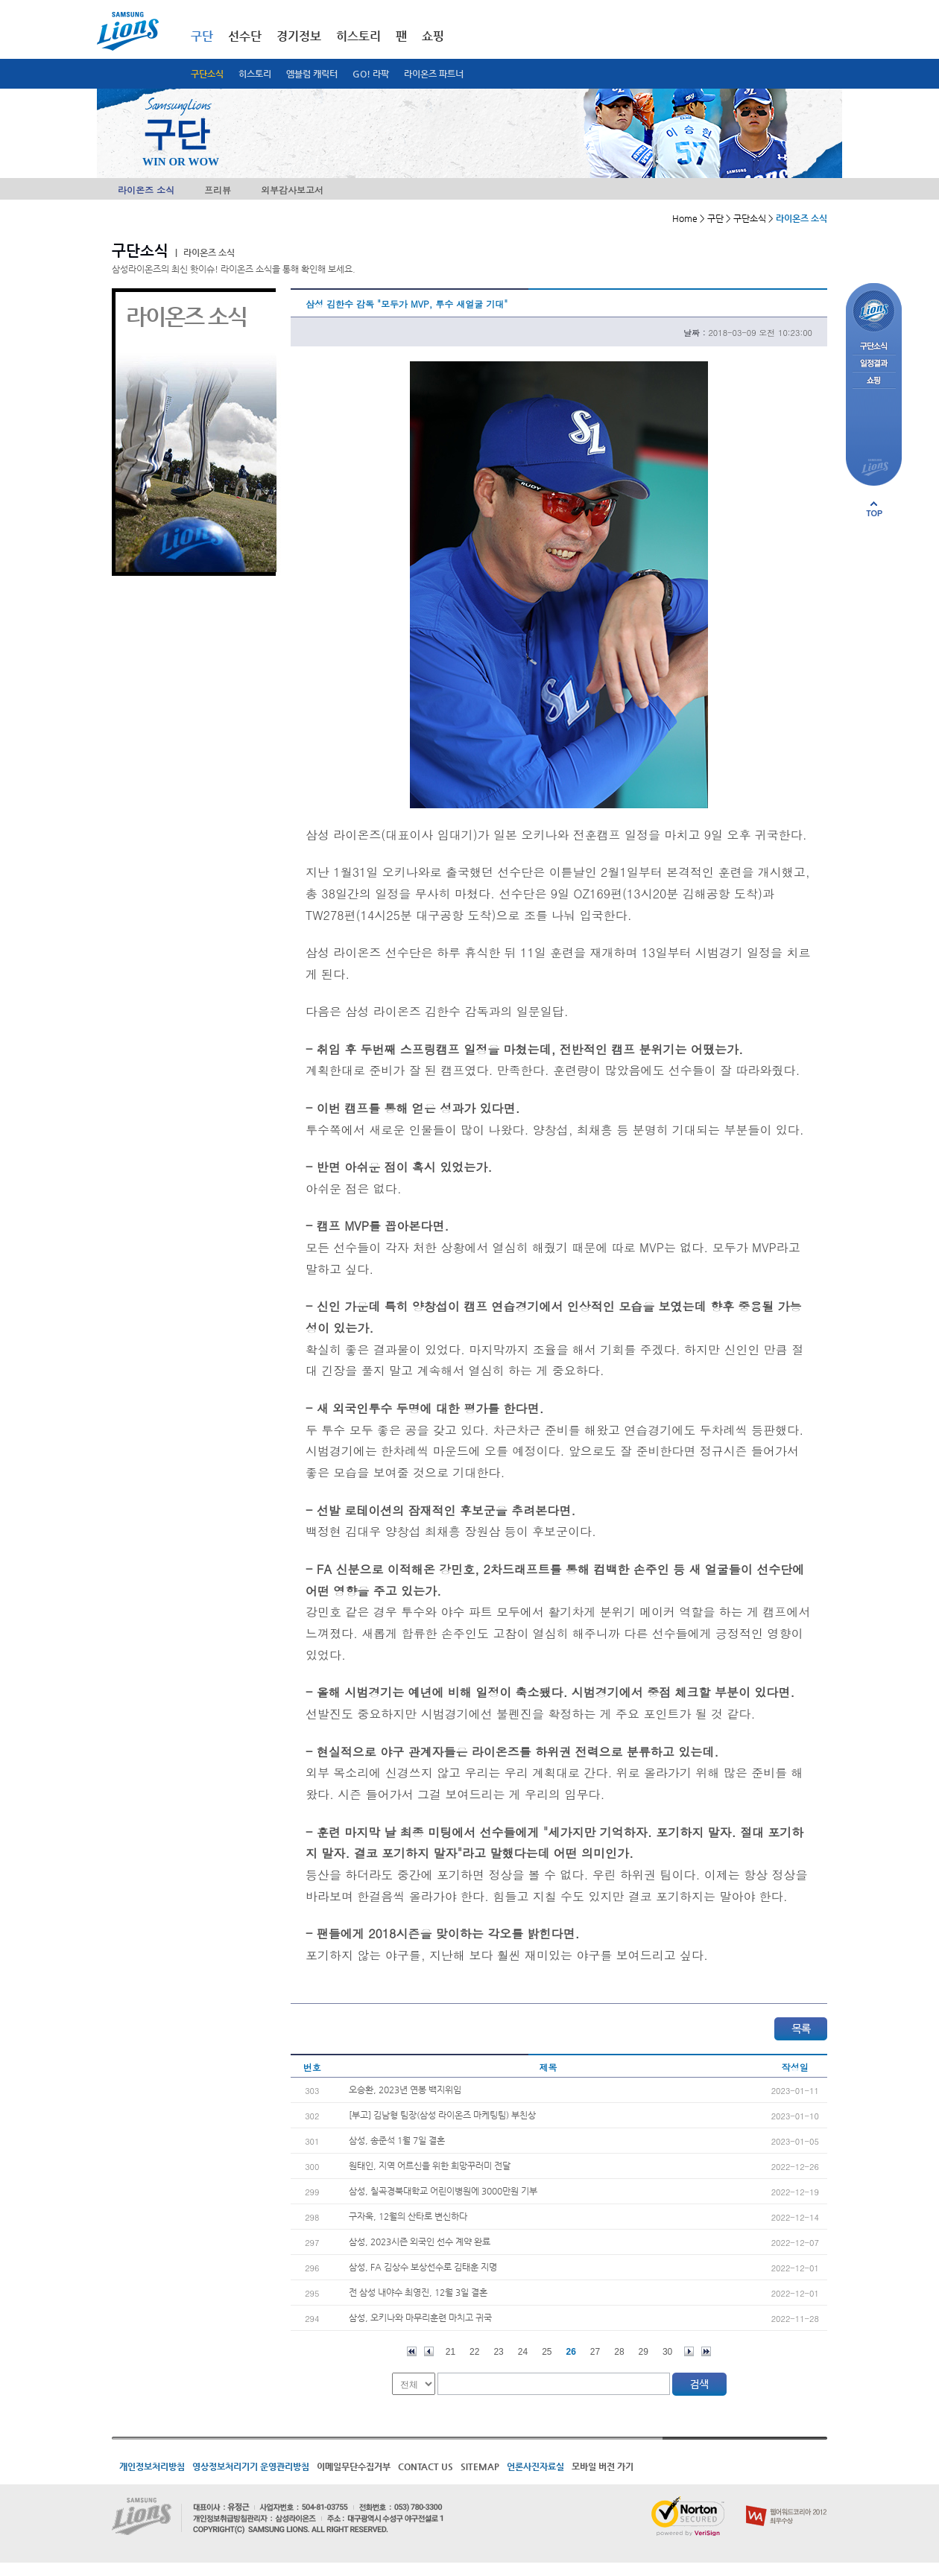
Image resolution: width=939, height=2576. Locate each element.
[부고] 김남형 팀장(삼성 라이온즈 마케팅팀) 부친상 (442, 2115)
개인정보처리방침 (152, 2466)
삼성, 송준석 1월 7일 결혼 (397, 2140)
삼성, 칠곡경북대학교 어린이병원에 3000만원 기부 (443, 2191)
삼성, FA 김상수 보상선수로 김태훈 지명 (423, 2267)
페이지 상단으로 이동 (874, 508)
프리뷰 (217, 189)
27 (595, 2352)
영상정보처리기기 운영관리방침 (250, 2466)
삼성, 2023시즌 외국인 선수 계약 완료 (419, 2241)
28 (619, 2352)
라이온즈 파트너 (434, 74)
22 (474, 2352)
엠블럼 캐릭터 (312, 74)
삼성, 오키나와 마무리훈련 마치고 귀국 (420, 2317)
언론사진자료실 (535, 2466)
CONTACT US (425, 2466)
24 (523, 2352)
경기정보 (298, 36)
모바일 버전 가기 (602, 2466)
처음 (411, 2351)
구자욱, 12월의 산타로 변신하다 (408, 2216)
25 (546, 2352)
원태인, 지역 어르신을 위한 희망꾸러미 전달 (429, 2165)
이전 (428, 2351)
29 (643, 2352)
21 (450, 2352)
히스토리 (254, 74)
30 (667, 2352)
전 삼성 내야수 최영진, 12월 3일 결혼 (418, 2292)
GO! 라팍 (370, 74)
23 (498, 2352)
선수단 (245, 36)
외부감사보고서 (292, 189)
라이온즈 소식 (146, 189)
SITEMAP (480, 2466)
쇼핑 (433, 36)
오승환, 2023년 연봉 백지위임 (405, 2089)
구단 (202, 36)
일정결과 (874, 363)
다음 (689, 2351)
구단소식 (207, 74)
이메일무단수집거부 (354, 2466)
